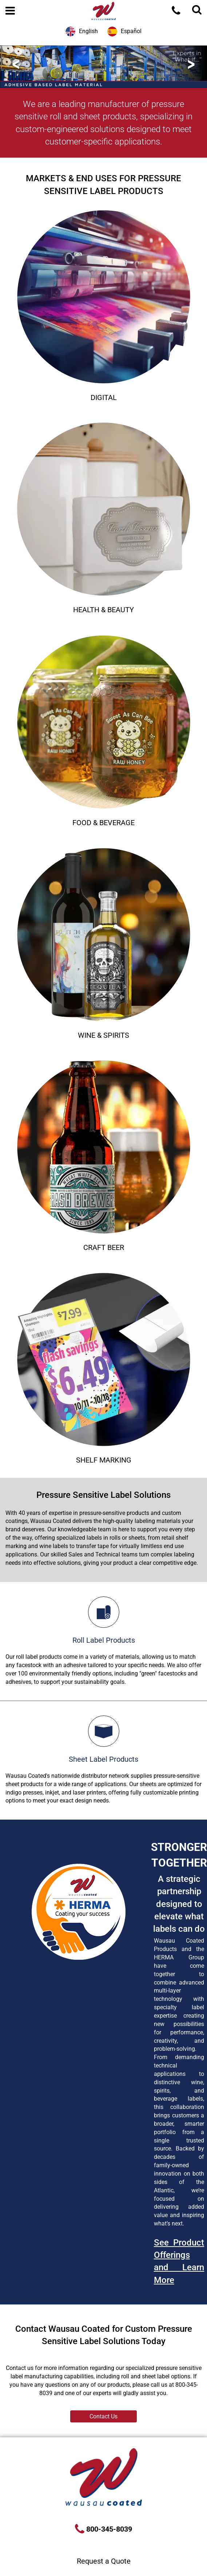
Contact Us (103, 2416)
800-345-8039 (108, 2529)
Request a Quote (104, 2561)
